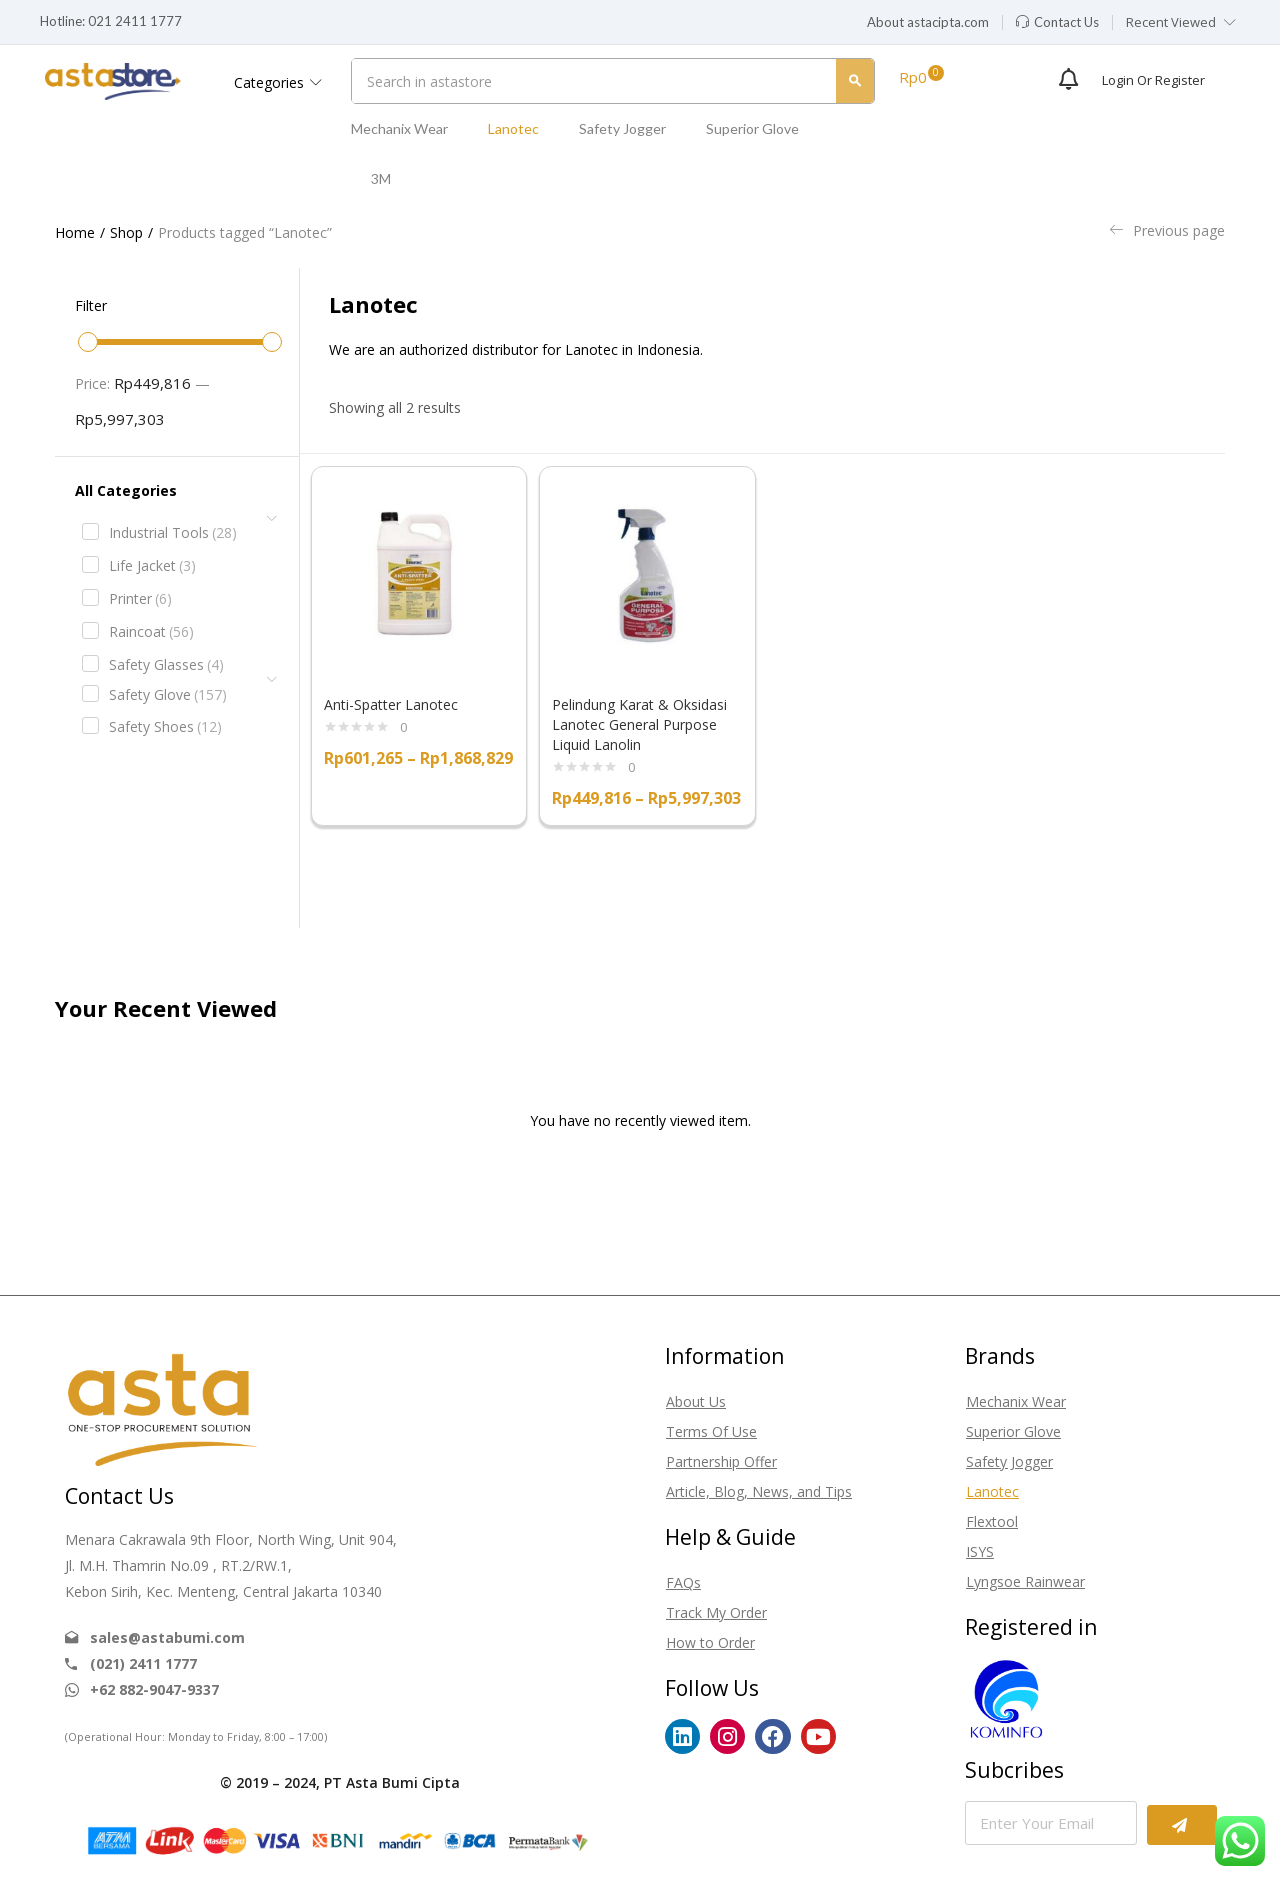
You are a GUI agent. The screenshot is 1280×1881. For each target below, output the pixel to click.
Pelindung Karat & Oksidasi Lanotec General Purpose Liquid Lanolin (639, 724)
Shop (126, 232)
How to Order (710, 1642)
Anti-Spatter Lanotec (391, 704)
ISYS (980, 1551)
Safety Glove (168, 695)
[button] (928, 23)
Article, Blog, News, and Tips (759, 1491)
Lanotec (513, 128)
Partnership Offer (721, 1461)
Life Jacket (152, 566)
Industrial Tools (173, 533)
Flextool (992, 1521)
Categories (278, 82)
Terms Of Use (711, 1431)
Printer (140, 599)
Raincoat (151, 632)
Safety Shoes (165, 727)
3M (381, 178)
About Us (696, 1401)
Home (75, 232)
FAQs (683, 1582)
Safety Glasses (166, 665)
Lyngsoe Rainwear (1025, 1581)
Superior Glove (752, 128)
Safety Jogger (622, 128)
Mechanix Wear (399, 128)
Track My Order (716, 1612)
